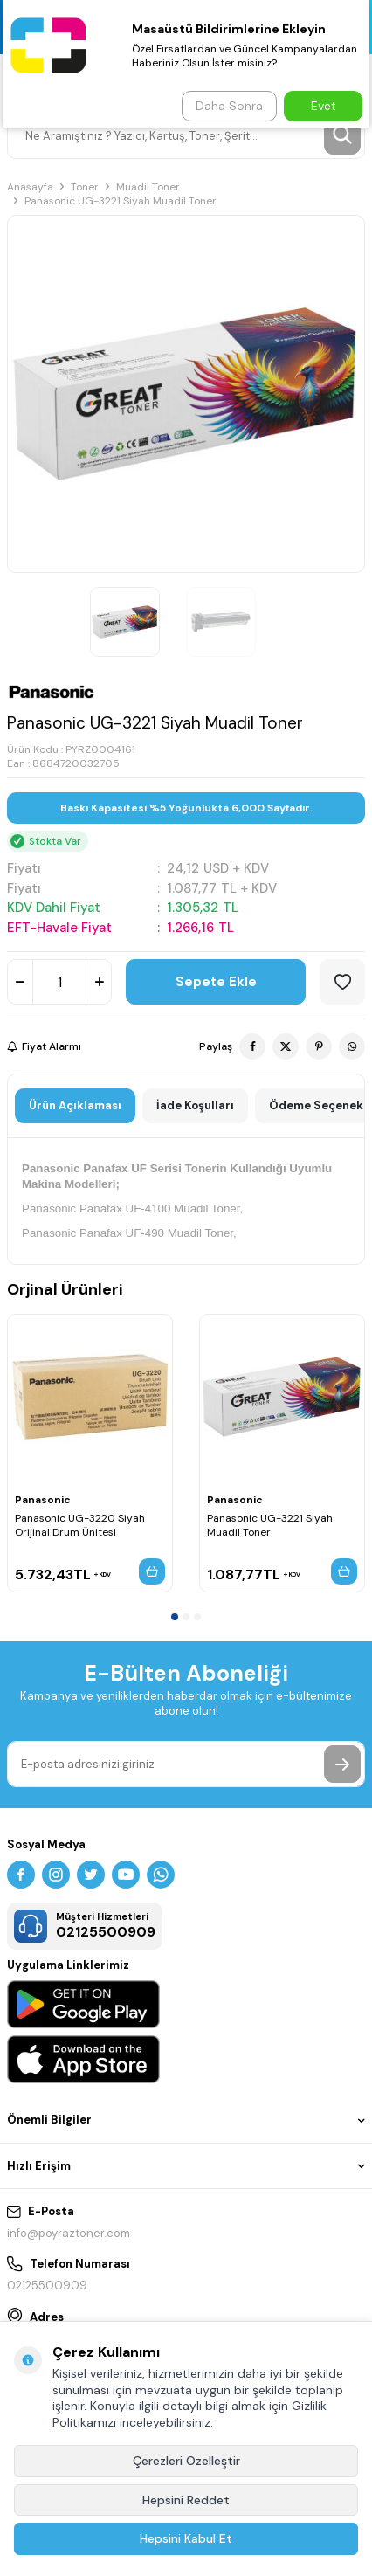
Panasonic (43, 1500)
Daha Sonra (229, 106)
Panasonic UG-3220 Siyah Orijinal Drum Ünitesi (80, 1525)
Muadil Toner (148, 187)
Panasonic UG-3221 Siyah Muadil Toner (270, 1525)
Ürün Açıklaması (75, 1105)
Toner (85, 187)
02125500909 (47, 2285)
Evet (323, 106)
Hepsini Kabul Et (186, 2538)
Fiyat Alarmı (44, 1046)
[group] (186, 394)
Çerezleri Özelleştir (186, 2461)
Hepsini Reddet (186, 2500)
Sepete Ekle (216, 982)
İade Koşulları (195, 1105)
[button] (174, 1616)
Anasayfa (30, 187)
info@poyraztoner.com (68, 2233)
